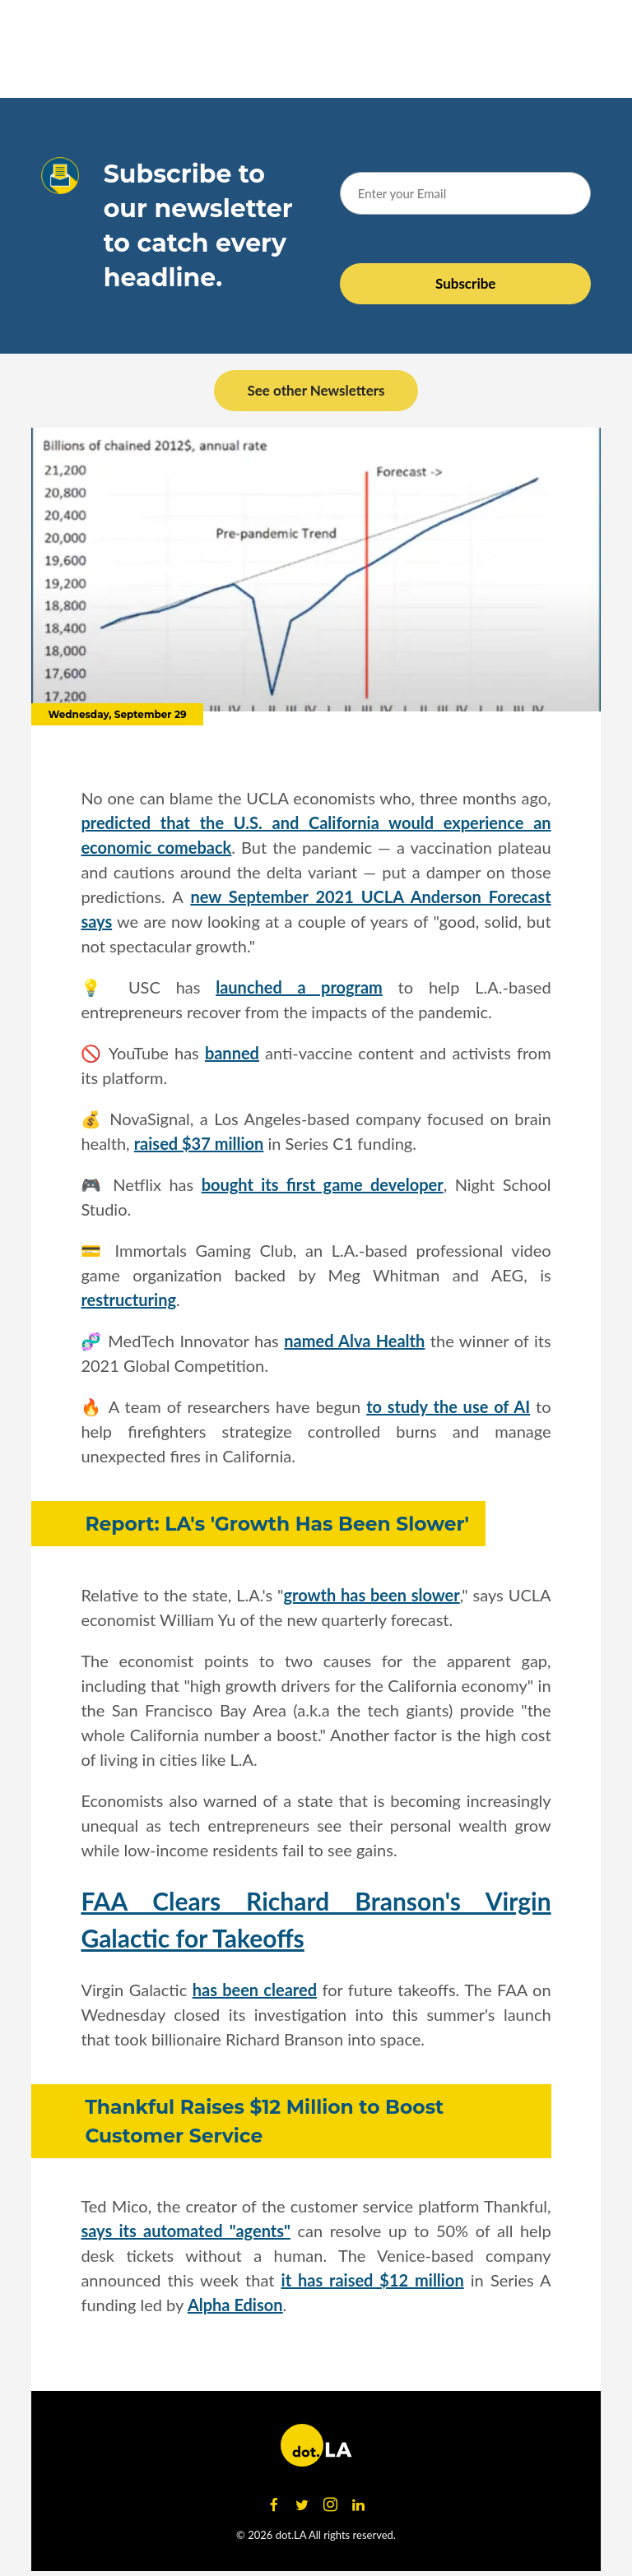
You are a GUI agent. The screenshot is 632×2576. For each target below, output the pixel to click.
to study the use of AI (448, 1406)
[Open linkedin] (358, 2505)
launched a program (299, 987)
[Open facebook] (274, 2505)
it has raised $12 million (372, 2280)
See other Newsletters (315, 390)
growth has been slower (372, 1595)
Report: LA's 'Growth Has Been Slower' (277, 1524)
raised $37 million (199, 1143)
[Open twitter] (302, 2505)
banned (232, 1053)
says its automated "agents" (185, 2230)
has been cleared (255, 1989)
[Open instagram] (330, 2505)
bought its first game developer (323, 1184)
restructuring (128, 1299)
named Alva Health (354, 1341)
